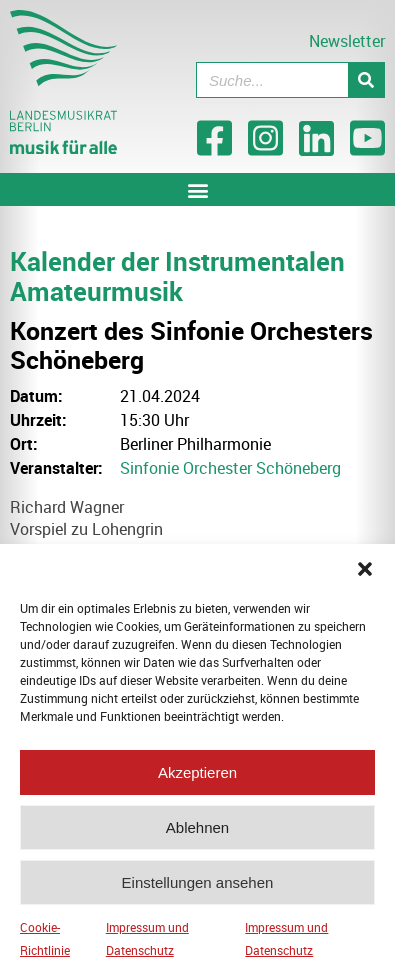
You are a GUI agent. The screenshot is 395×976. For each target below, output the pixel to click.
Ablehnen (197, 827)
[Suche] (366, 80)
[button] (365, 569)
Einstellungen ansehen (198, 882)
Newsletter (347, 41)
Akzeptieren (197, 772)
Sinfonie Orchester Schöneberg (230, 468)
